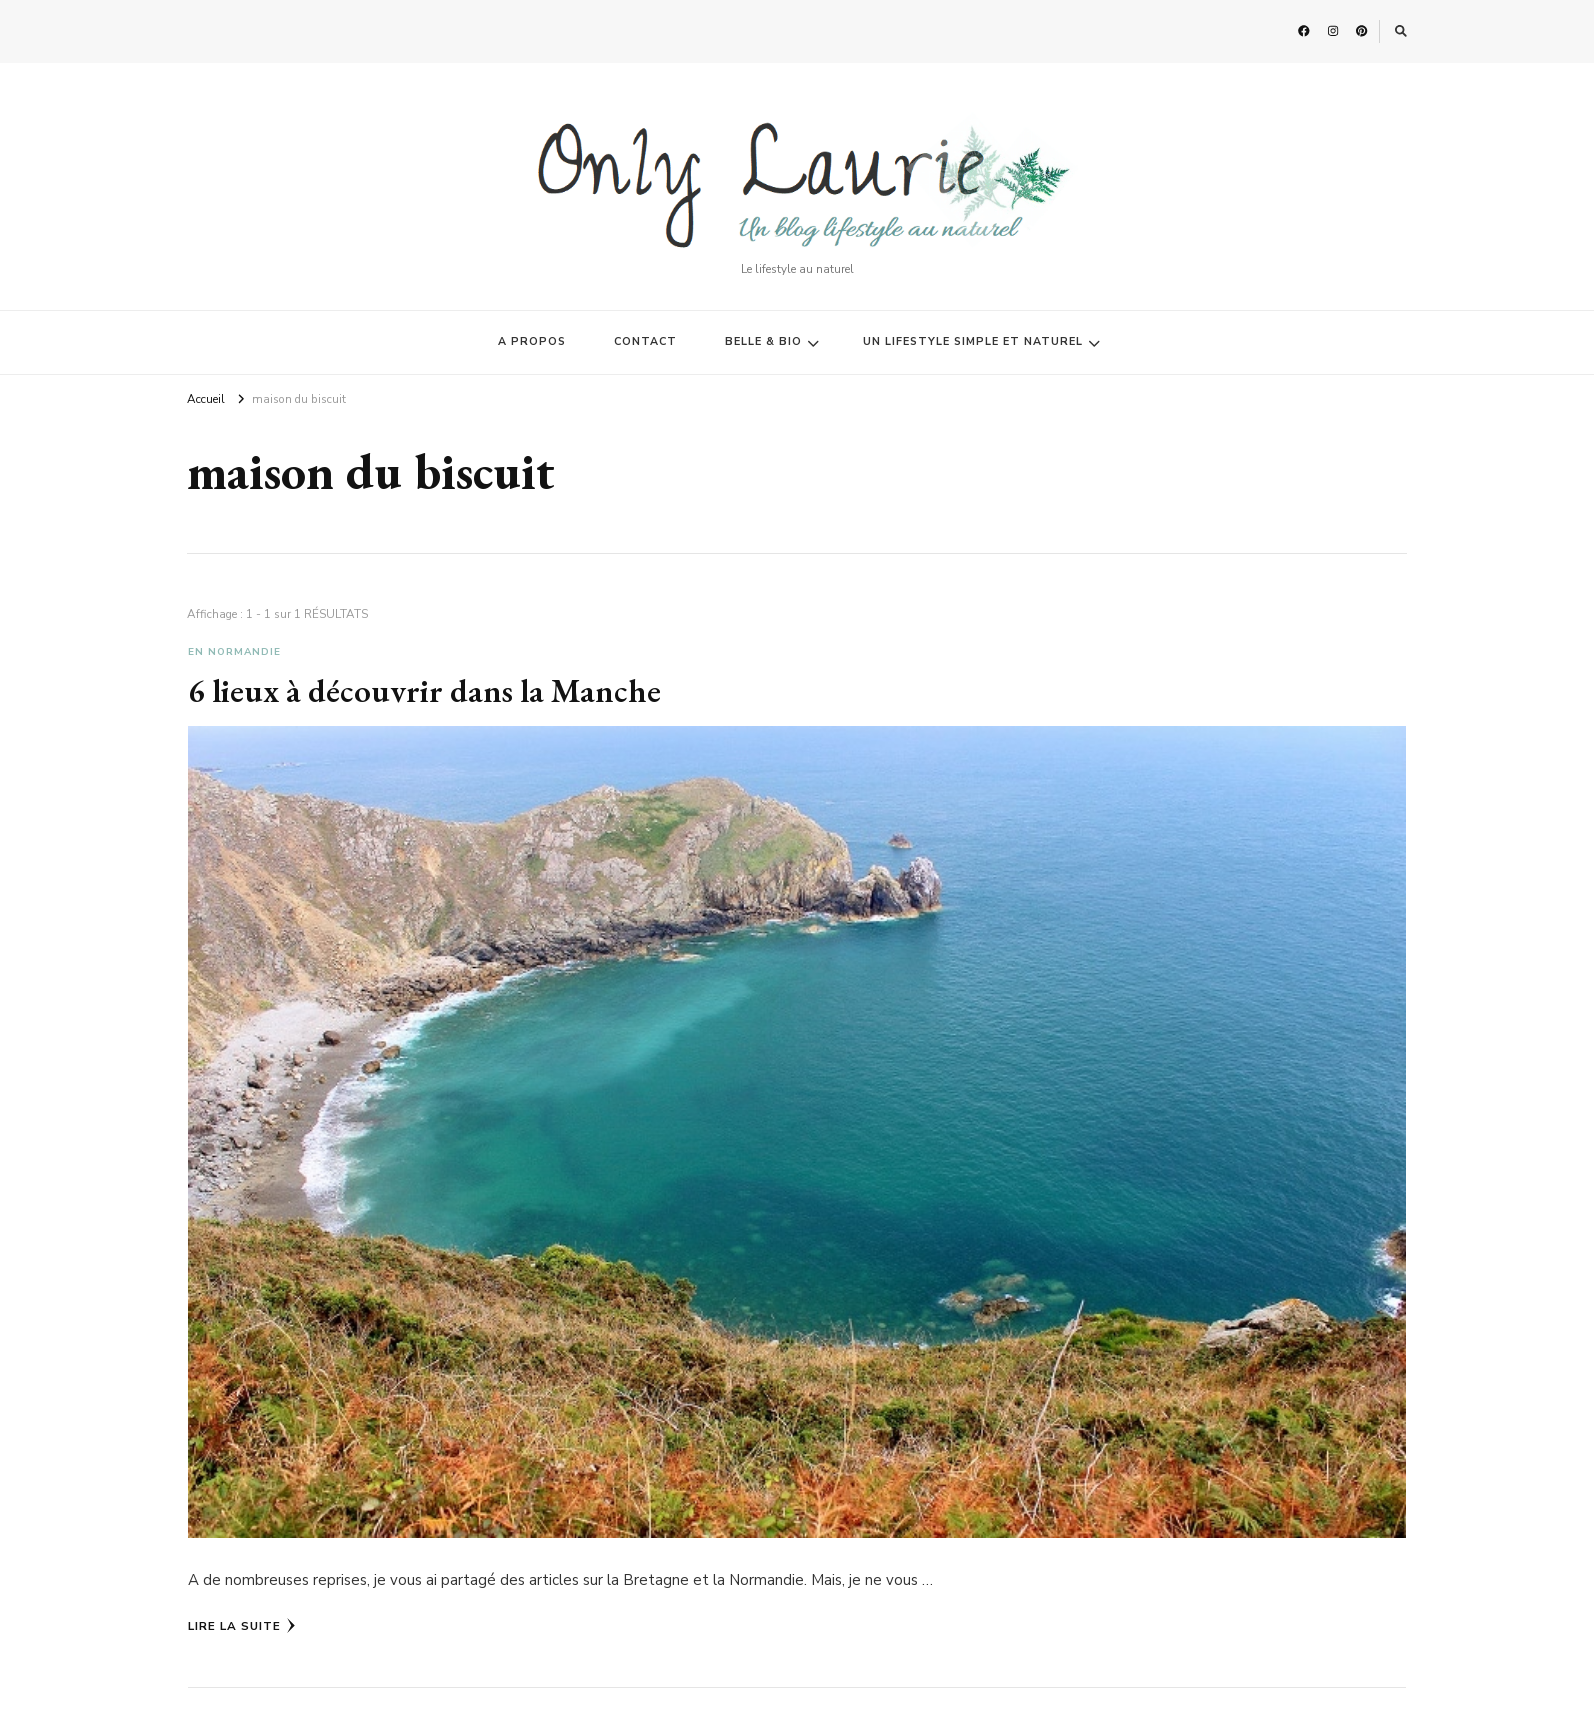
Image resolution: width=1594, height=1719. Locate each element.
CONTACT (645, 341)
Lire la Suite (242, 1626)
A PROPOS (532, 341)
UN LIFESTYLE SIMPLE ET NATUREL (973, 341)
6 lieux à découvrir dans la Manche (424, 690)
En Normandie (234, 652)
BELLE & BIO (763, 341)
